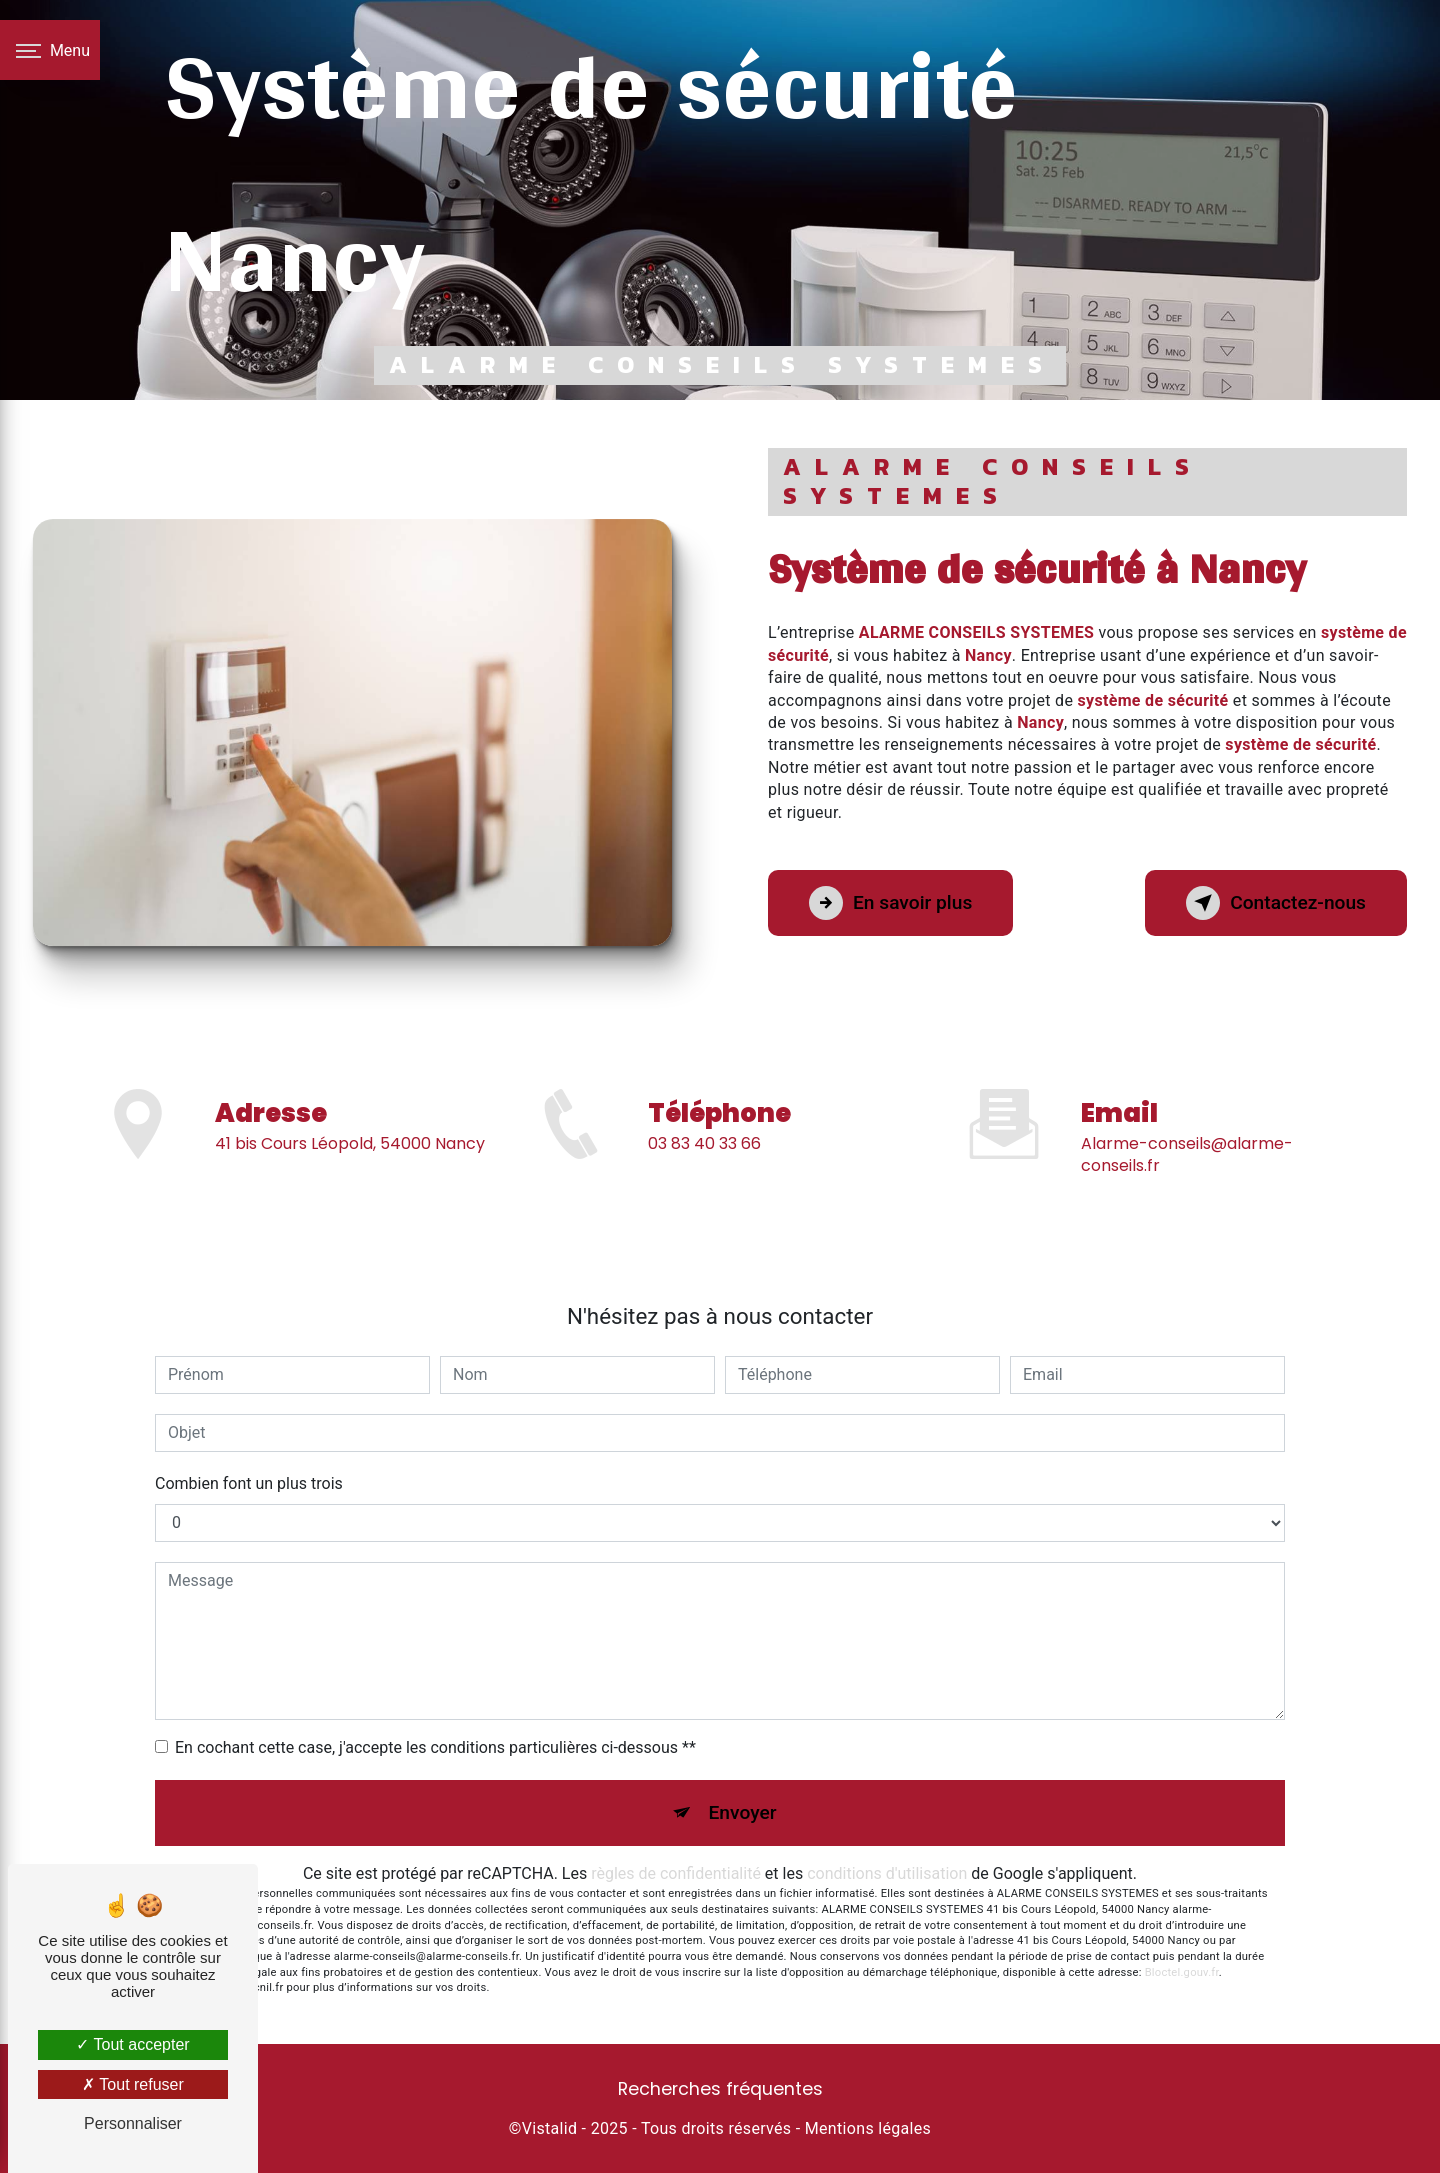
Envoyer (743, 1812)
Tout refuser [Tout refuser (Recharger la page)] (133, 2084)
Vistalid (550, 2128)
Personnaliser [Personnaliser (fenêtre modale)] (133, 2123)
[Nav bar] (50, 50)
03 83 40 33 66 (704, 1172)
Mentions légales (868, 2128)
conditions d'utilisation (887, 1873)
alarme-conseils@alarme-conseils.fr (1187, 1124)
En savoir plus (890, 903)
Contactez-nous (1276, 903)
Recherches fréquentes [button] (720, 2089)
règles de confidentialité (676, 1873)
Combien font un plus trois (249, 1483)
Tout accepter (132, 2044)
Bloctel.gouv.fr (1182, 1972)
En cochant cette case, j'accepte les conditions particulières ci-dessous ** (435, 1747)
